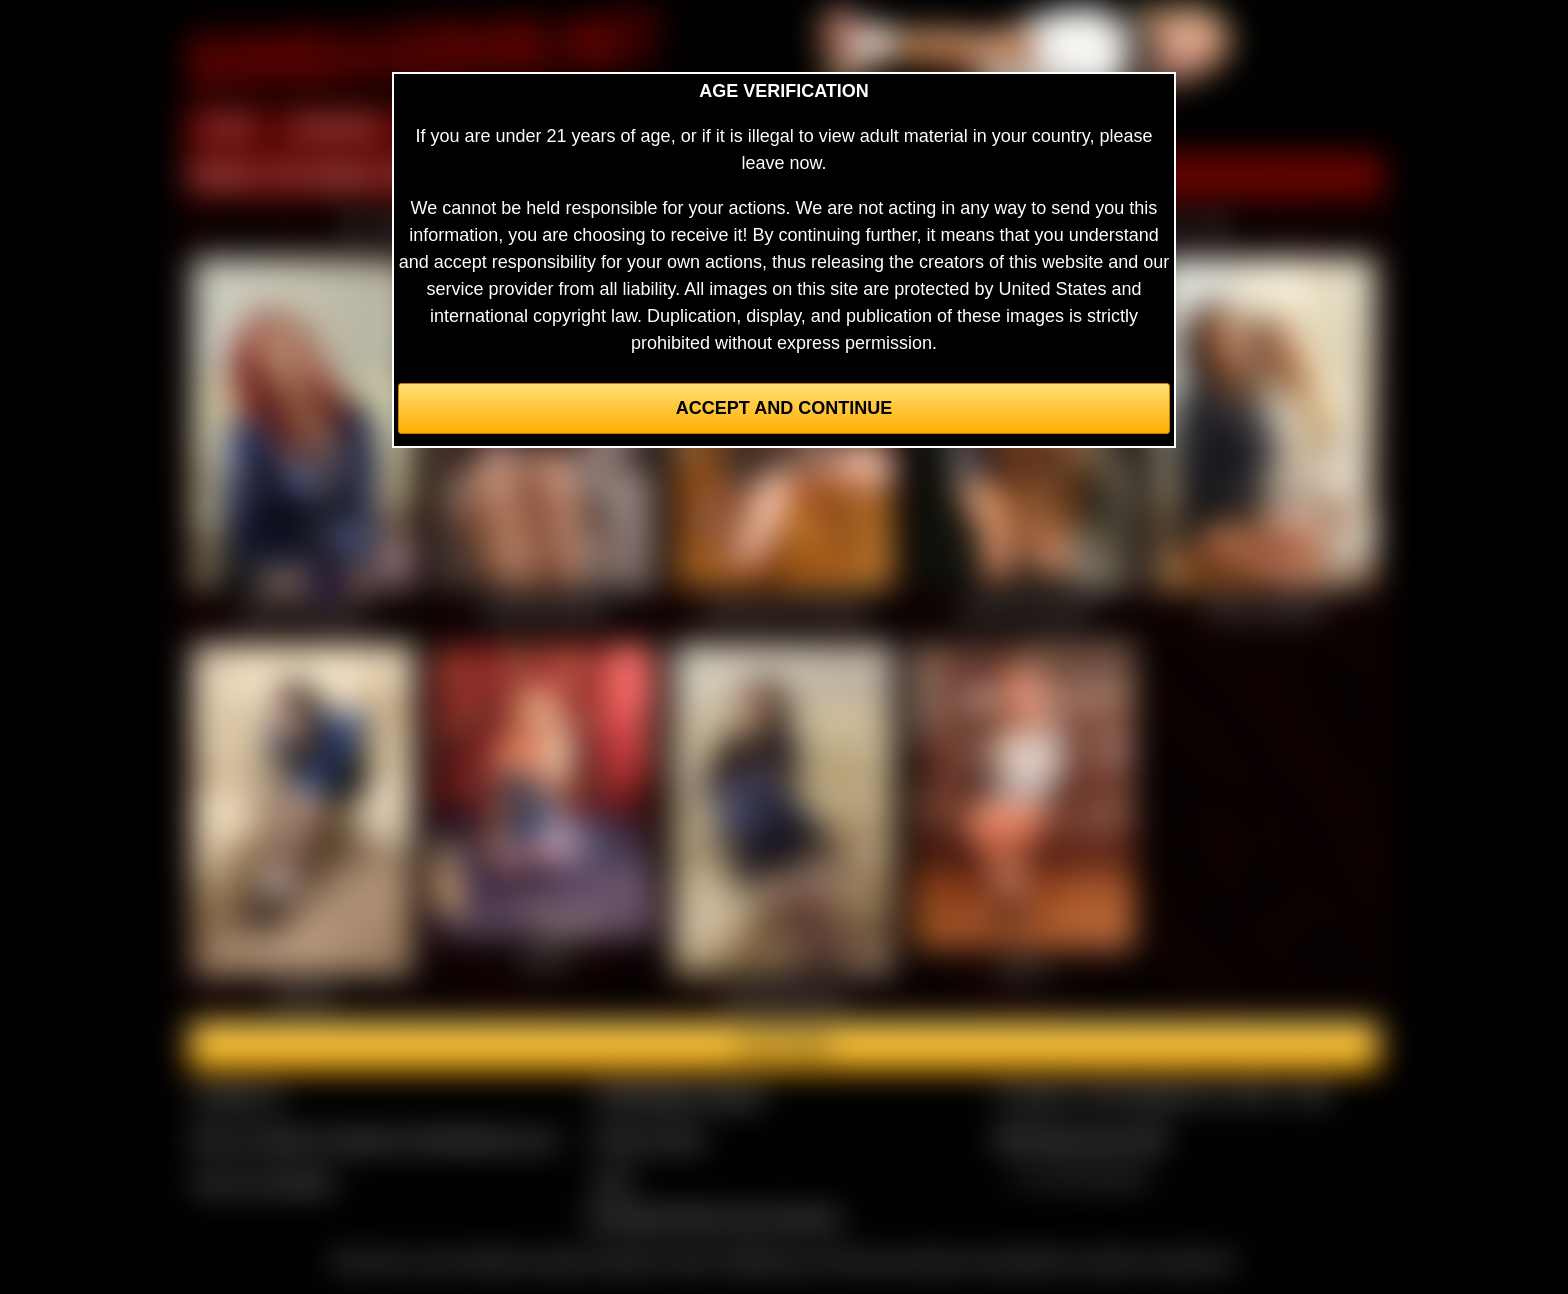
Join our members (264, 1182)
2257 (613, 1182)
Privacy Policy (649, 1139)
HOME (227, 128)
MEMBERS (336, 128)
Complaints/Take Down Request (713, 1217)
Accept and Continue (784, 408)
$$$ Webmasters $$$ (1080, 1139)
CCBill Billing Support (678, 1096)
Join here (783, 1046)
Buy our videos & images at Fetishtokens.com (374, 1139)
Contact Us (236, 1096)
